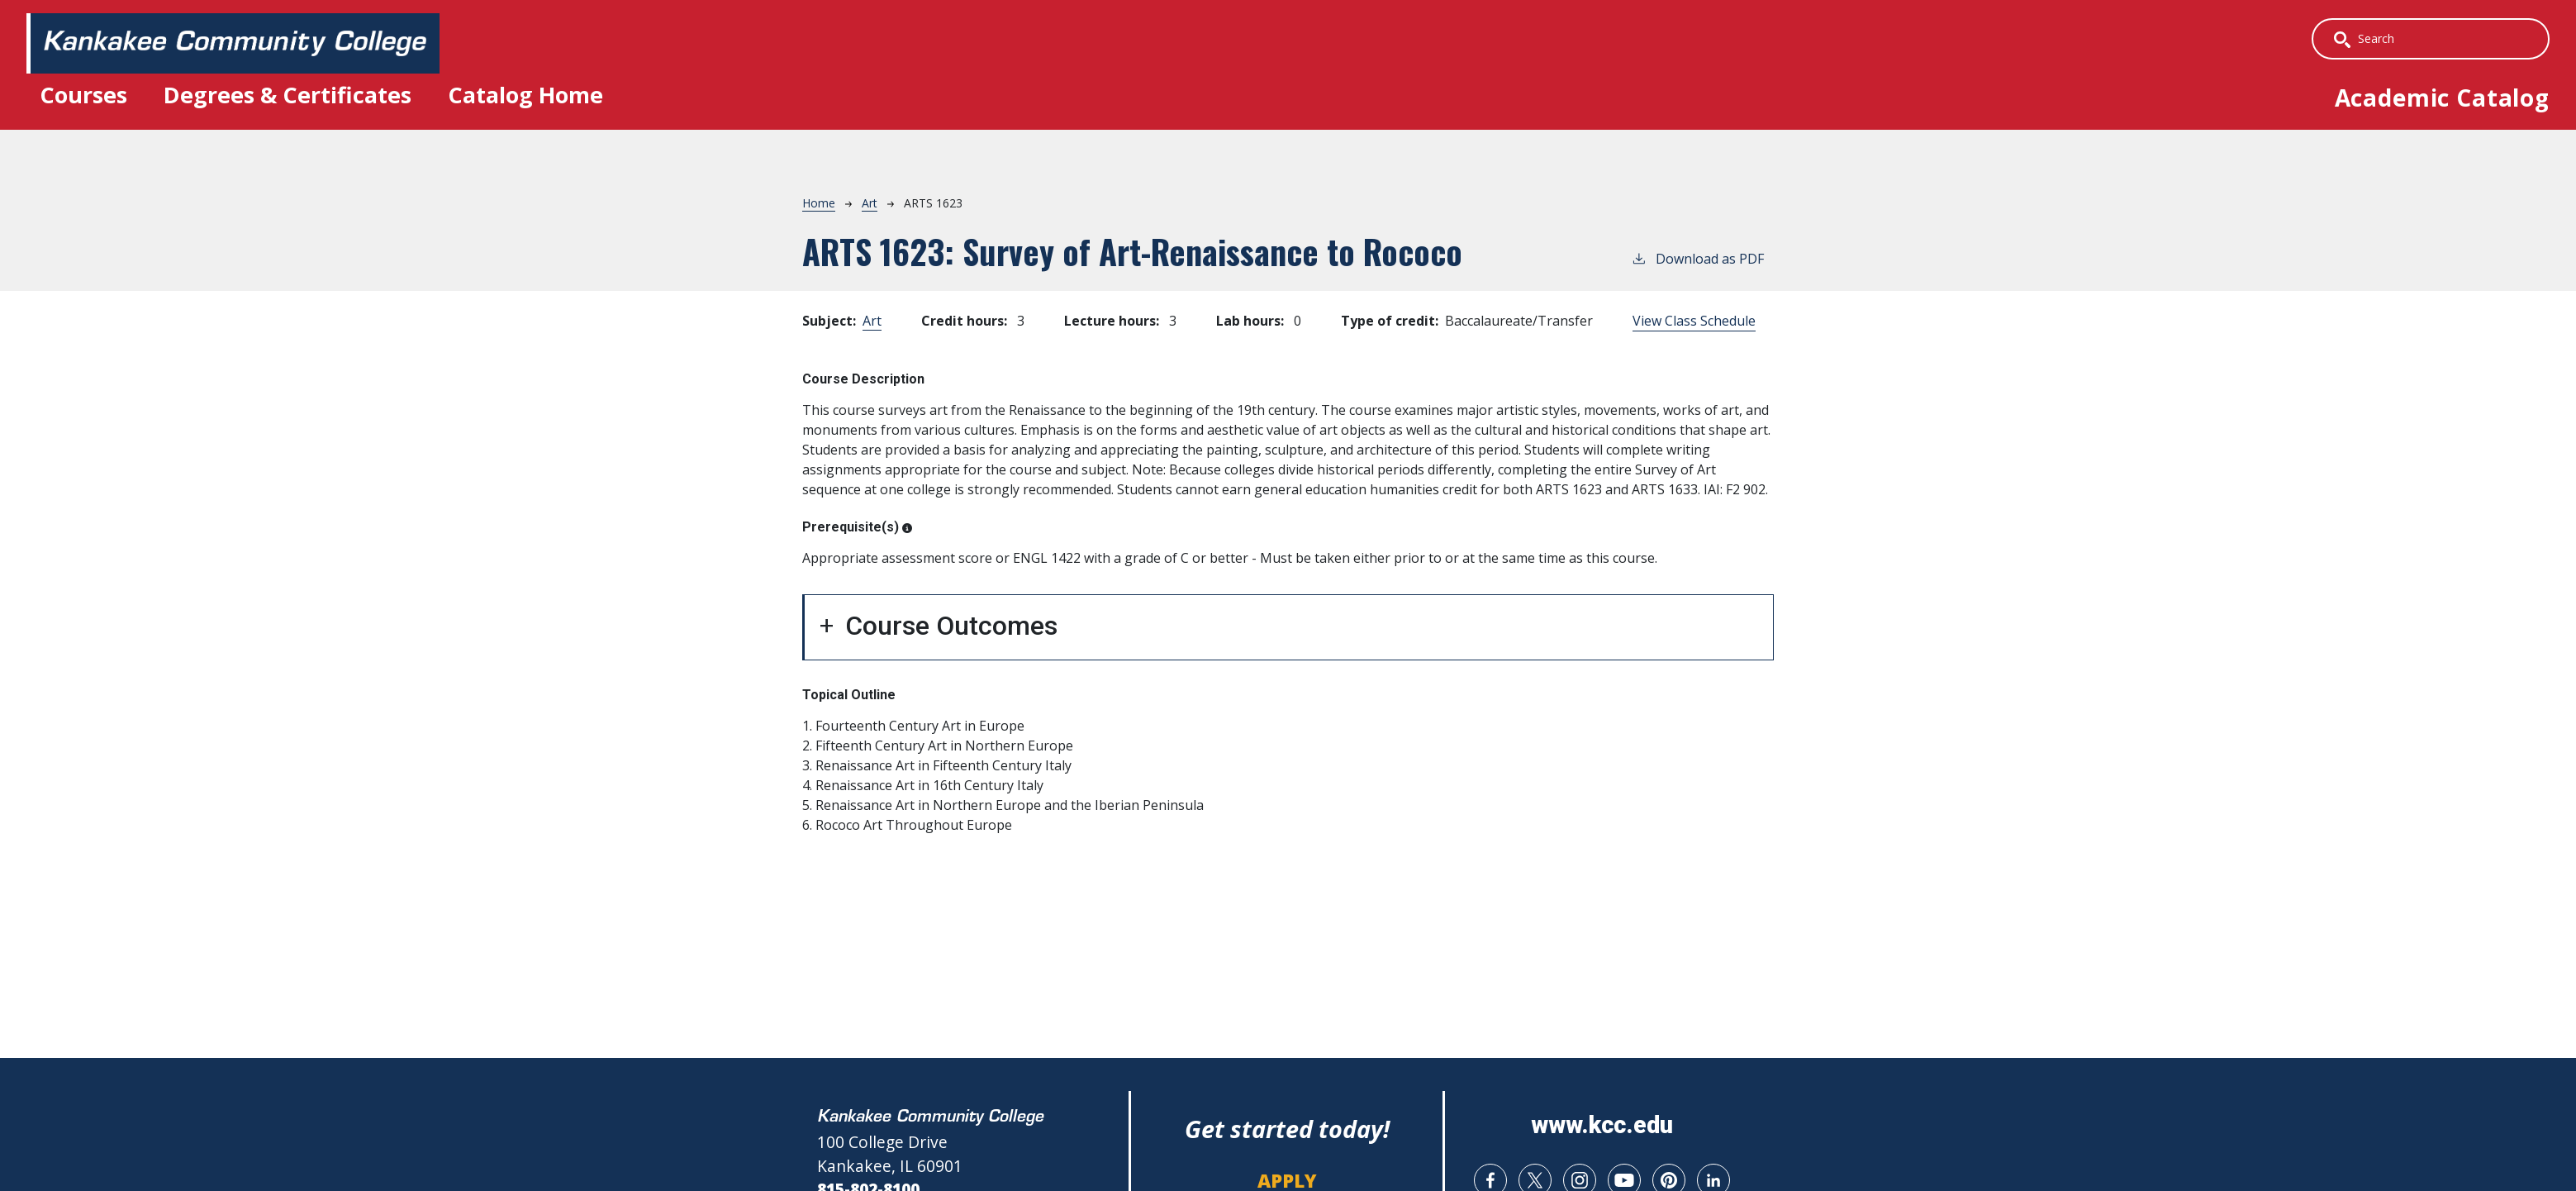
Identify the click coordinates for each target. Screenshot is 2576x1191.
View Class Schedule (1694, 322)
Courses (86, 96)
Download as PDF (1697, 259)
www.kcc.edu (1602, 1126)
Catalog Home (544, 96)
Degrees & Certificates (297, 96)
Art (869, 204)
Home (818, 204)
